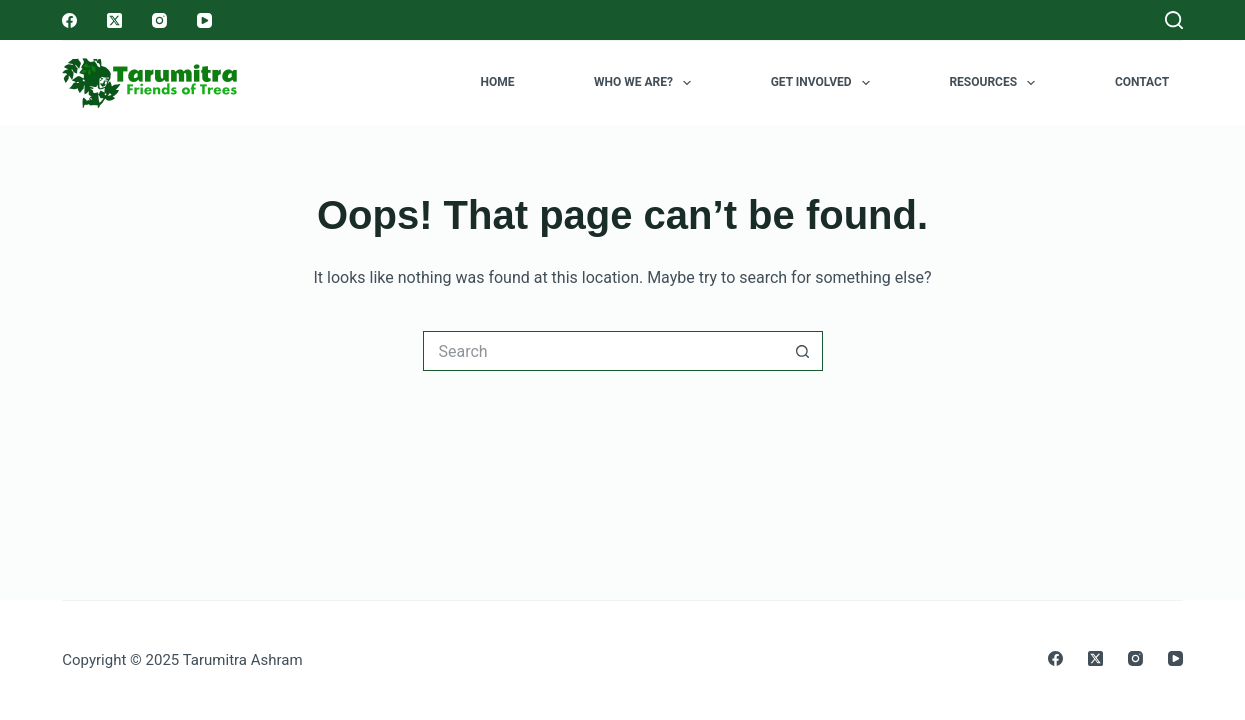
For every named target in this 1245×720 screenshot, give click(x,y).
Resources (996, 83)
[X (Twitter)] (114, 20)
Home (497, 82)
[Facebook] (69, 20)
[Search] (1174, 20)
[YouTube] (204, 20)
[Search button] (803, 351)
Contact (1142, 82)
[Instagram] (159, 20)
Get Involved (824, 83)
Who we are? (646, 83)
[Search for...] (603, 351)
